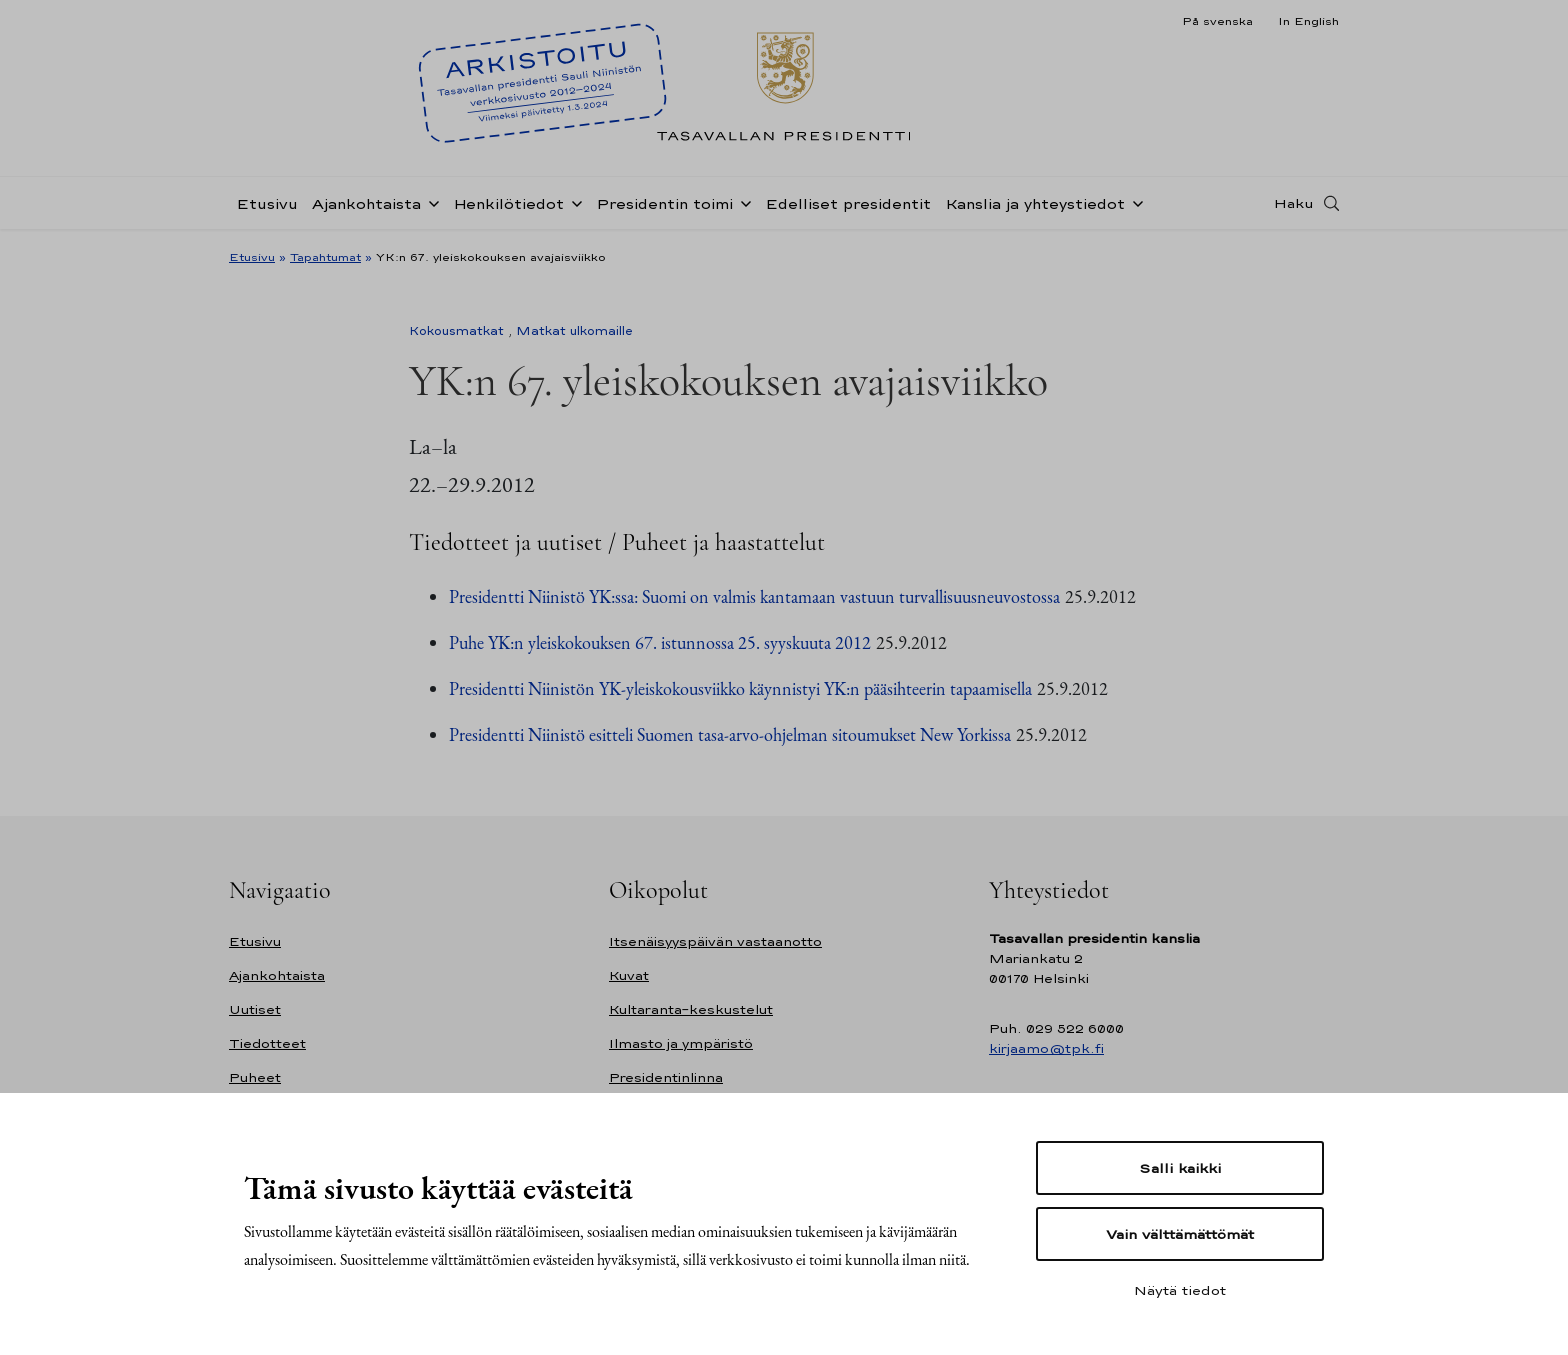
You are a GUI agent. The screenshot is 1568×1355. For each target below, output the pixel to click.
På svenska (1217, 21)
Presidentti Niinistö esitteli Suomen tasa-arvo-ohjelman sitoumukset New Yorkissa (730, 734)
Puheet (255, 1077)
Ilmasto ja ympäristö (681, 1043)
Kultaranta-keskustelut (691, 1009)
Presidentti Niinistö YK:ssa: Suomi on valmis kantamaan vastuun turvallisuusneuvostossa (754, 596)
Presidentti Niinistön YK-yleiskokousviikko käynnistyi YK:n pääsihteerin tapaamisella (740, 688)
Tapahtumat (325, 257)
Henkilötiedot (508, 203)
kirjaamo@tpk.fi (1046, 1048)
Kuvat (629, 975)
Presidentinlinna (666, 1077)
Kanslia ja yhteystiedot (1035, 203)
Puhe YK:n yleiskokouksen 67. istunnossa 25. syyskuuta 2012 (660, 642)
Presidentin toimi (664, 203)
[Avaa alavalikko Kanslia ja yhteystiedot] (1134, 202)
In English (1308, 21)
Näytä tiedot (1180, 1290)
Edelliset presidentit (848, 203)
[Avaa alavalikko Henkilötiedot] (573, 202)
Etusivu (267, 203)
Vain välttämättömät (1180, 1234)
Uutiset (255, 1009)
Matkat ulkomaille (574, 331)
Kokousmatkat (456, 331)
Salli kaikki (1180, 1168)
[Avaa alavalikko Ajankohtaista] (430, 202)
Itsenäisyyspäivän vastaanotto (715, 941)
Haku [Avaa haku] (1294, 203)
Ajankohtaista (366, 203)
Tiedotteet (267, 1043)
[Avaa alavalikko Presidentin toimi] (742, 202)
